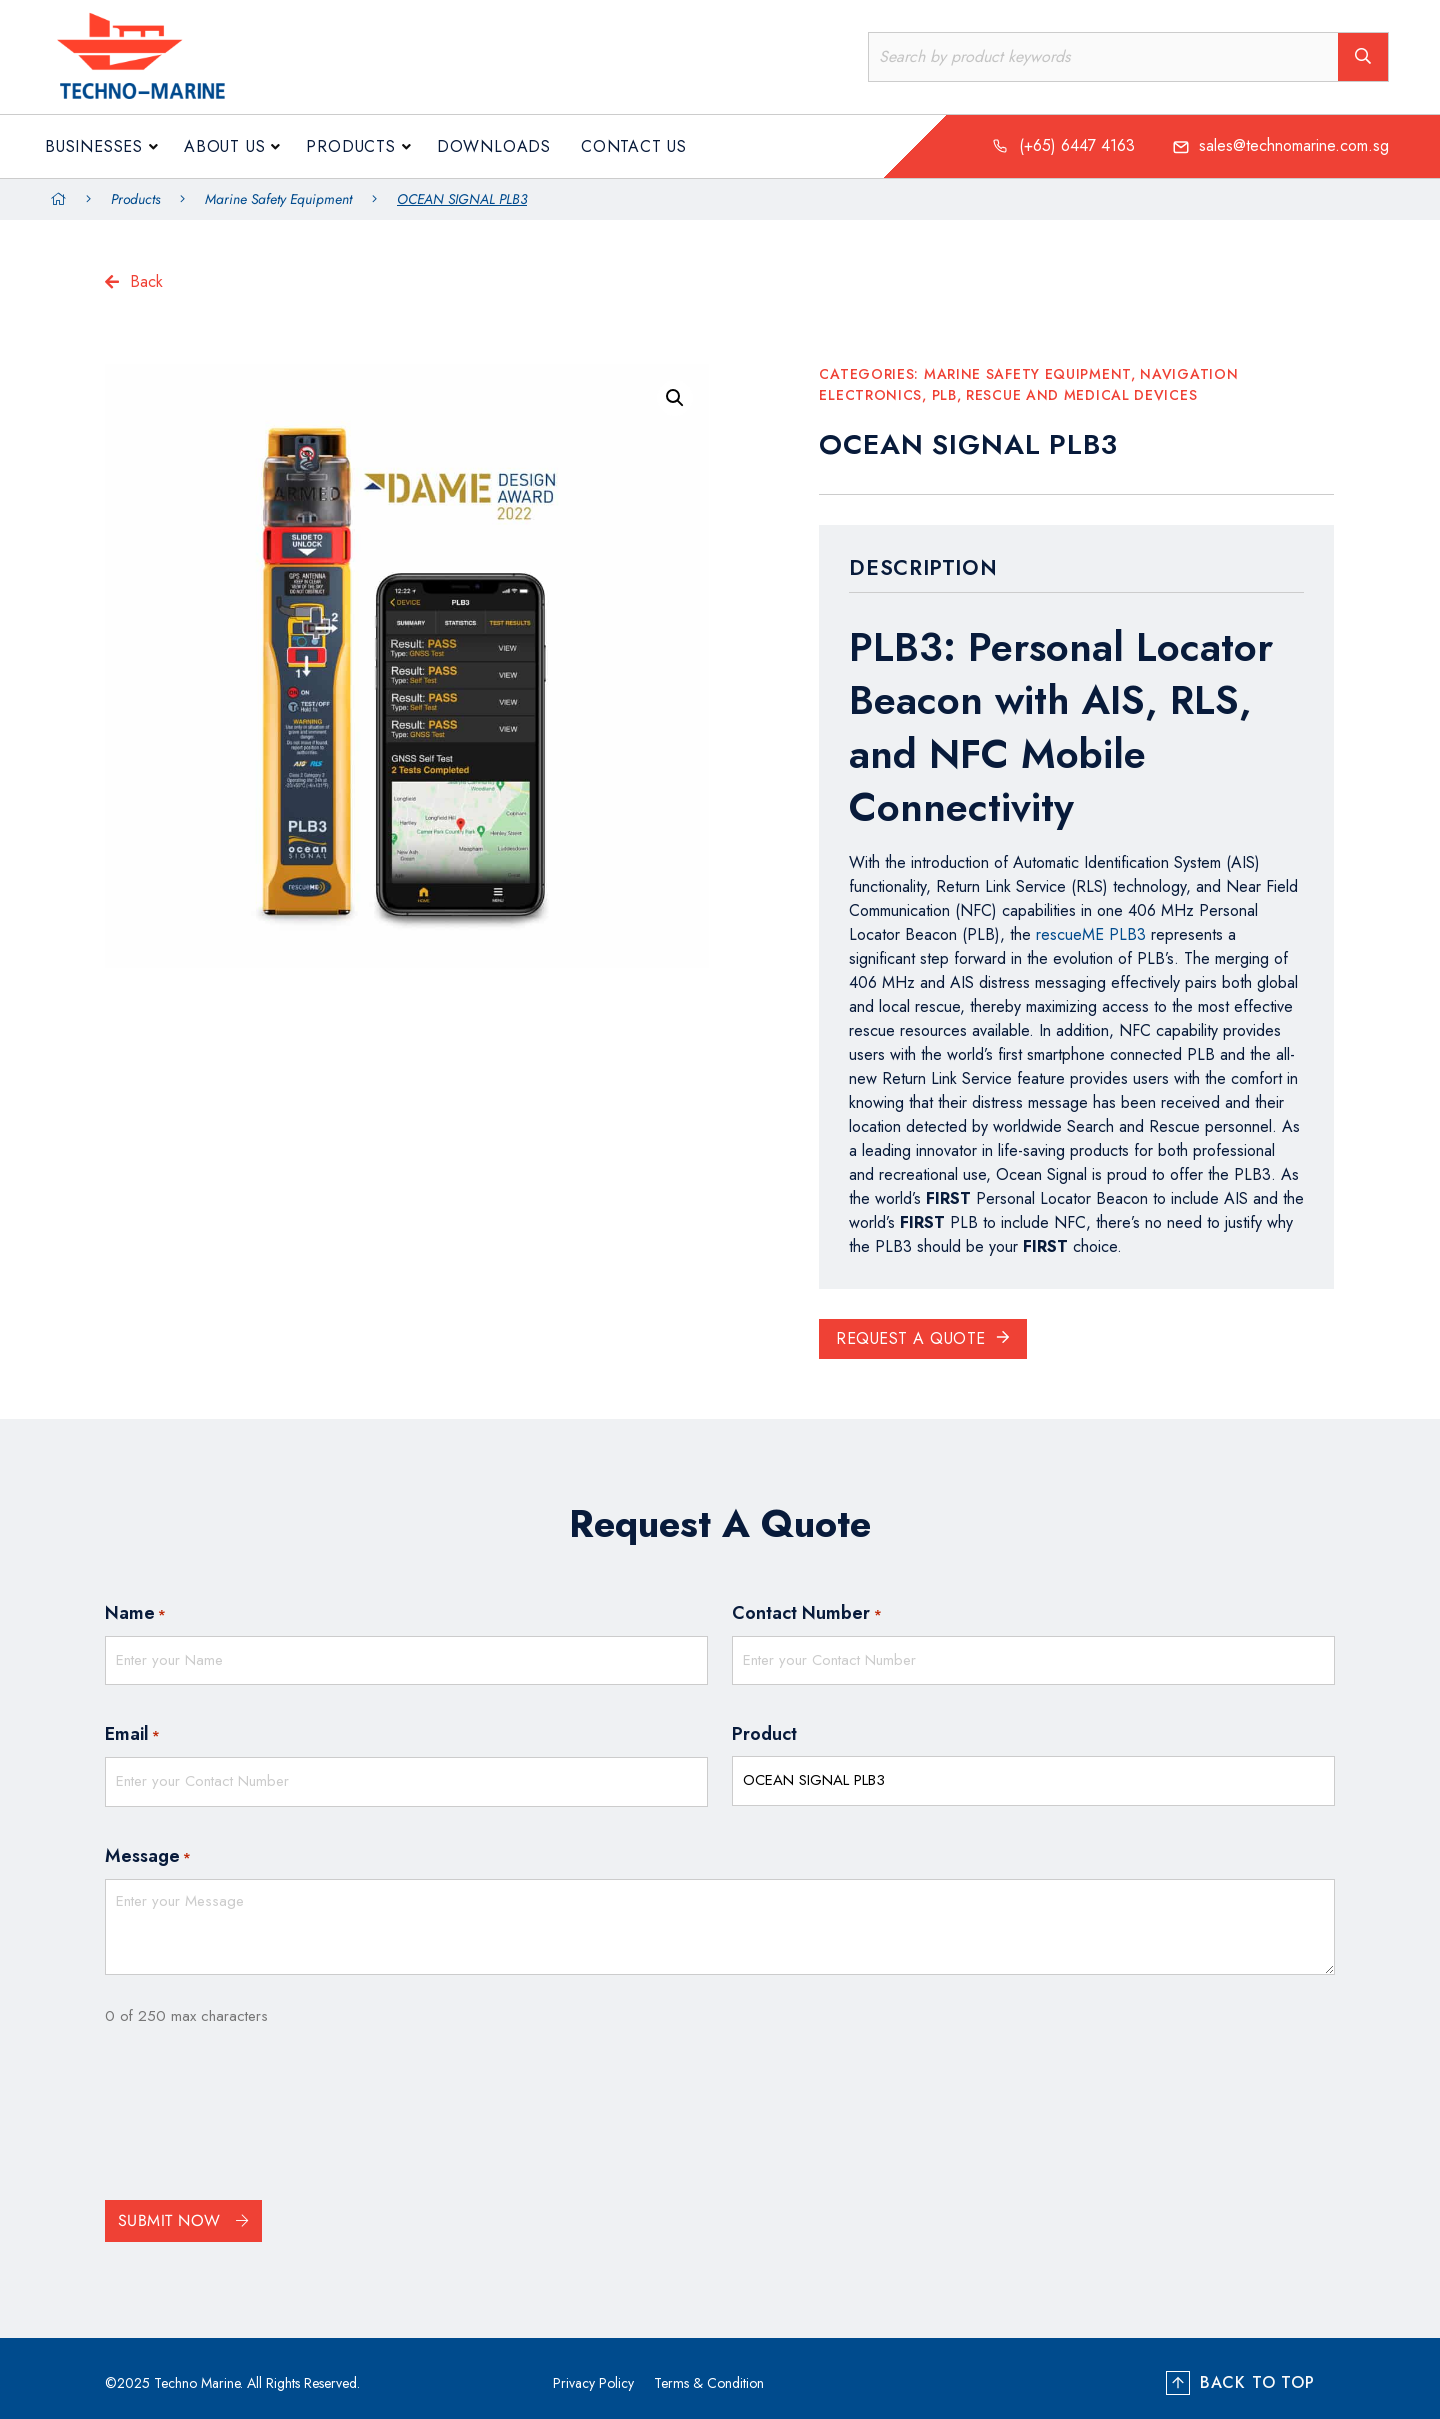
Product (764, 1729)
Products (350, 146)
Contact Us (634, 146)
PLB (944, 395)
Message (148, 1847)
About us (224, 146)
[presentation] (257, 2109)
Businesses (94, 146)
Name (135, 1614)
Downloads (494, 146)
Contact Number (806, 1614)
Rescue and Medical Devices (1081, 395)
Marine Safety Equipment (278, 199)
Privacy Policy (593, 2373)
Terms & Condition (709, 2373)
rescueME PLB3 (1091, 934)
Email (132, 1730)
